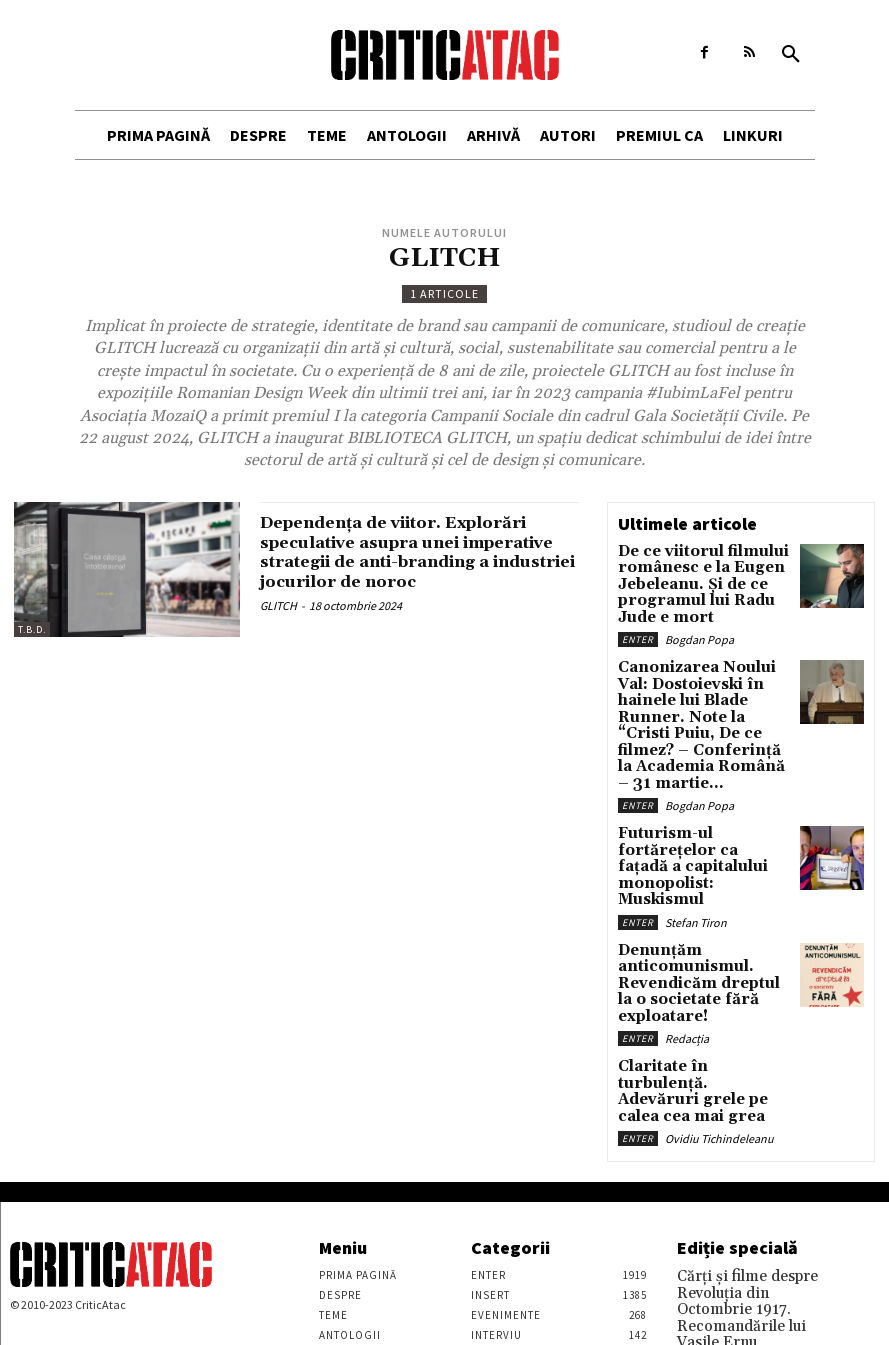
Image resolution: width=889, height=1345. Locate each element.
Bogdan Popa (699, 625)
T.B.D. (32, 629)
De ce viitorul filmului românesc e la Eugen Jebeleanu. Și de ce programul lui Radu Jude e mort (702, 579)
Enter (638, 625)
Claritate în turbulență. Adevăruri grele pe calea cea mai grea (694, 950)
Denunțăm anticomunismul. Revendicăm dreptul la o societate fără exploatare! (699, 868)
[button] (791, 55)
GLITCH (278, 625)
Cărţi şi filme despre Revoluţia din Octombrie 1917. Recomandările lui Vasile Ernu (746, 1145)
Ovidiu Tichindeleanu (719, 983)
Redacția (687, 908)
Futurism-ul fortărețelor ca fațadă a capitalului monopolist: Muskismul (704, 782)
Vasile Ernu (704, 1184)
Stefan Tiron (696, 815)
